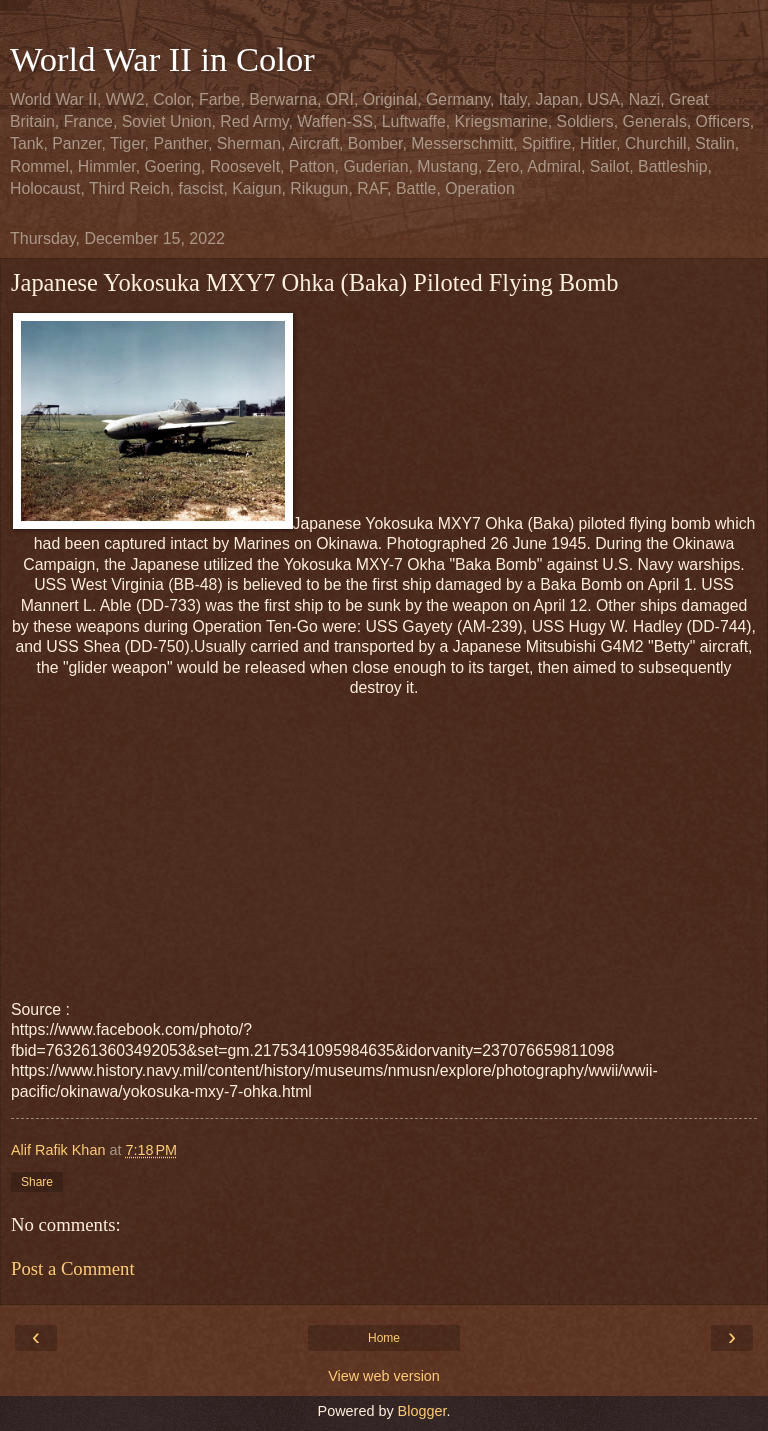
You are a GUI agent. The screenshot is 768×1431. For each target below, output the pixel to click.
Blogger (422, 1411)
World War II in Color (162, 59)
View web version (384, 1376)
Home (384, 1338)
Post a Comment (73, 1268)
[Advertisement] (384, 839)
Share (37, 1182)
